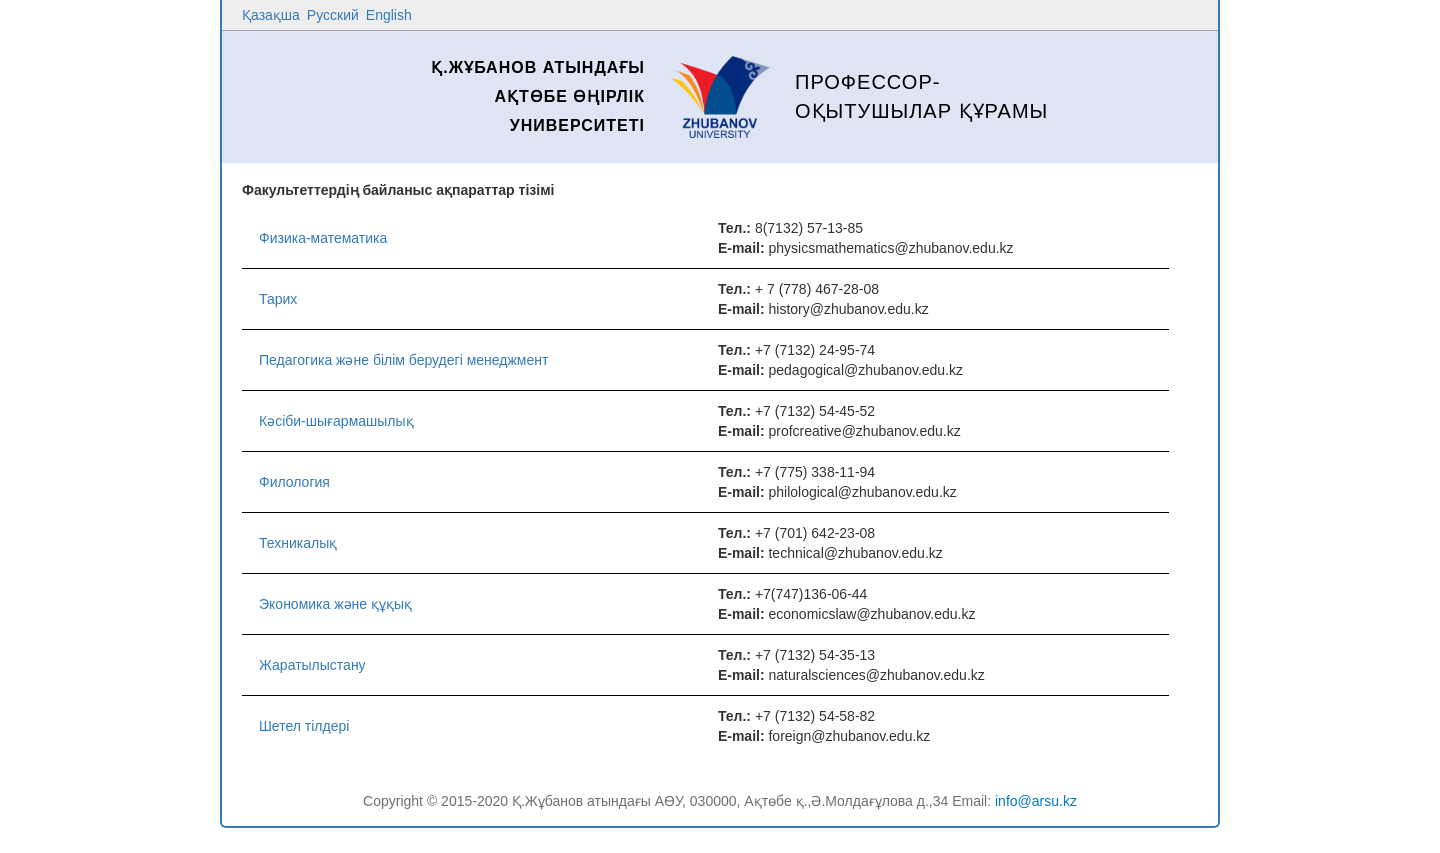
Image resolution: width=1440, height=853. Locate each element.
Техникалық (298, 543)
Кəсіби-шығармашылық (336, 421)
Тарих (278, 299)
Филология (294, 482)
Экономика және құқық (335, 604)
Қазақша (271, 15)
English (389, 15)
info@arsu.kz (1036, 801)
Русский (333, 15)
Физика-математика (323, 238)
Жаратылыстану (312, 665)
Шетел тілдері (304, 726)
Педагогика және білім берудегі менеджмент (403, 360)
